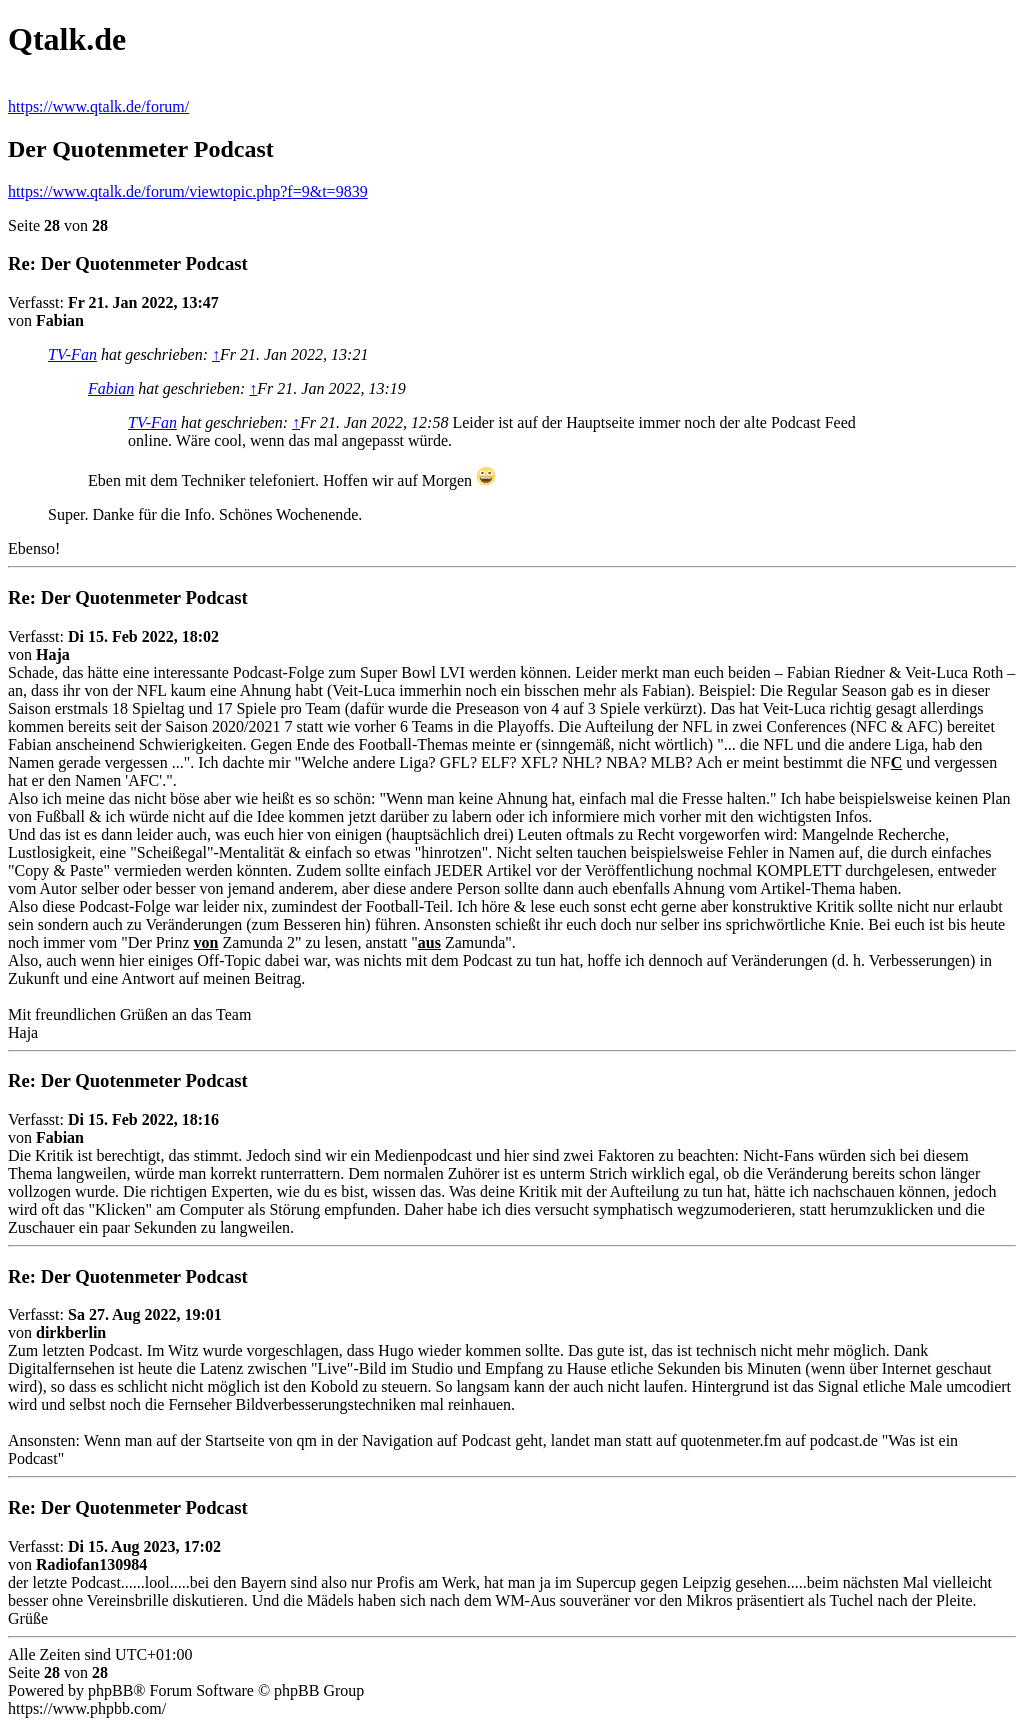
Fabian (111, 388)
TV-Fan (72, 354)
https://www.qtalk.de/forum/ (98, 106)
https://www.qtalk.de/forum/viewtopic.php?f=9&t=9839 (188, 191)
